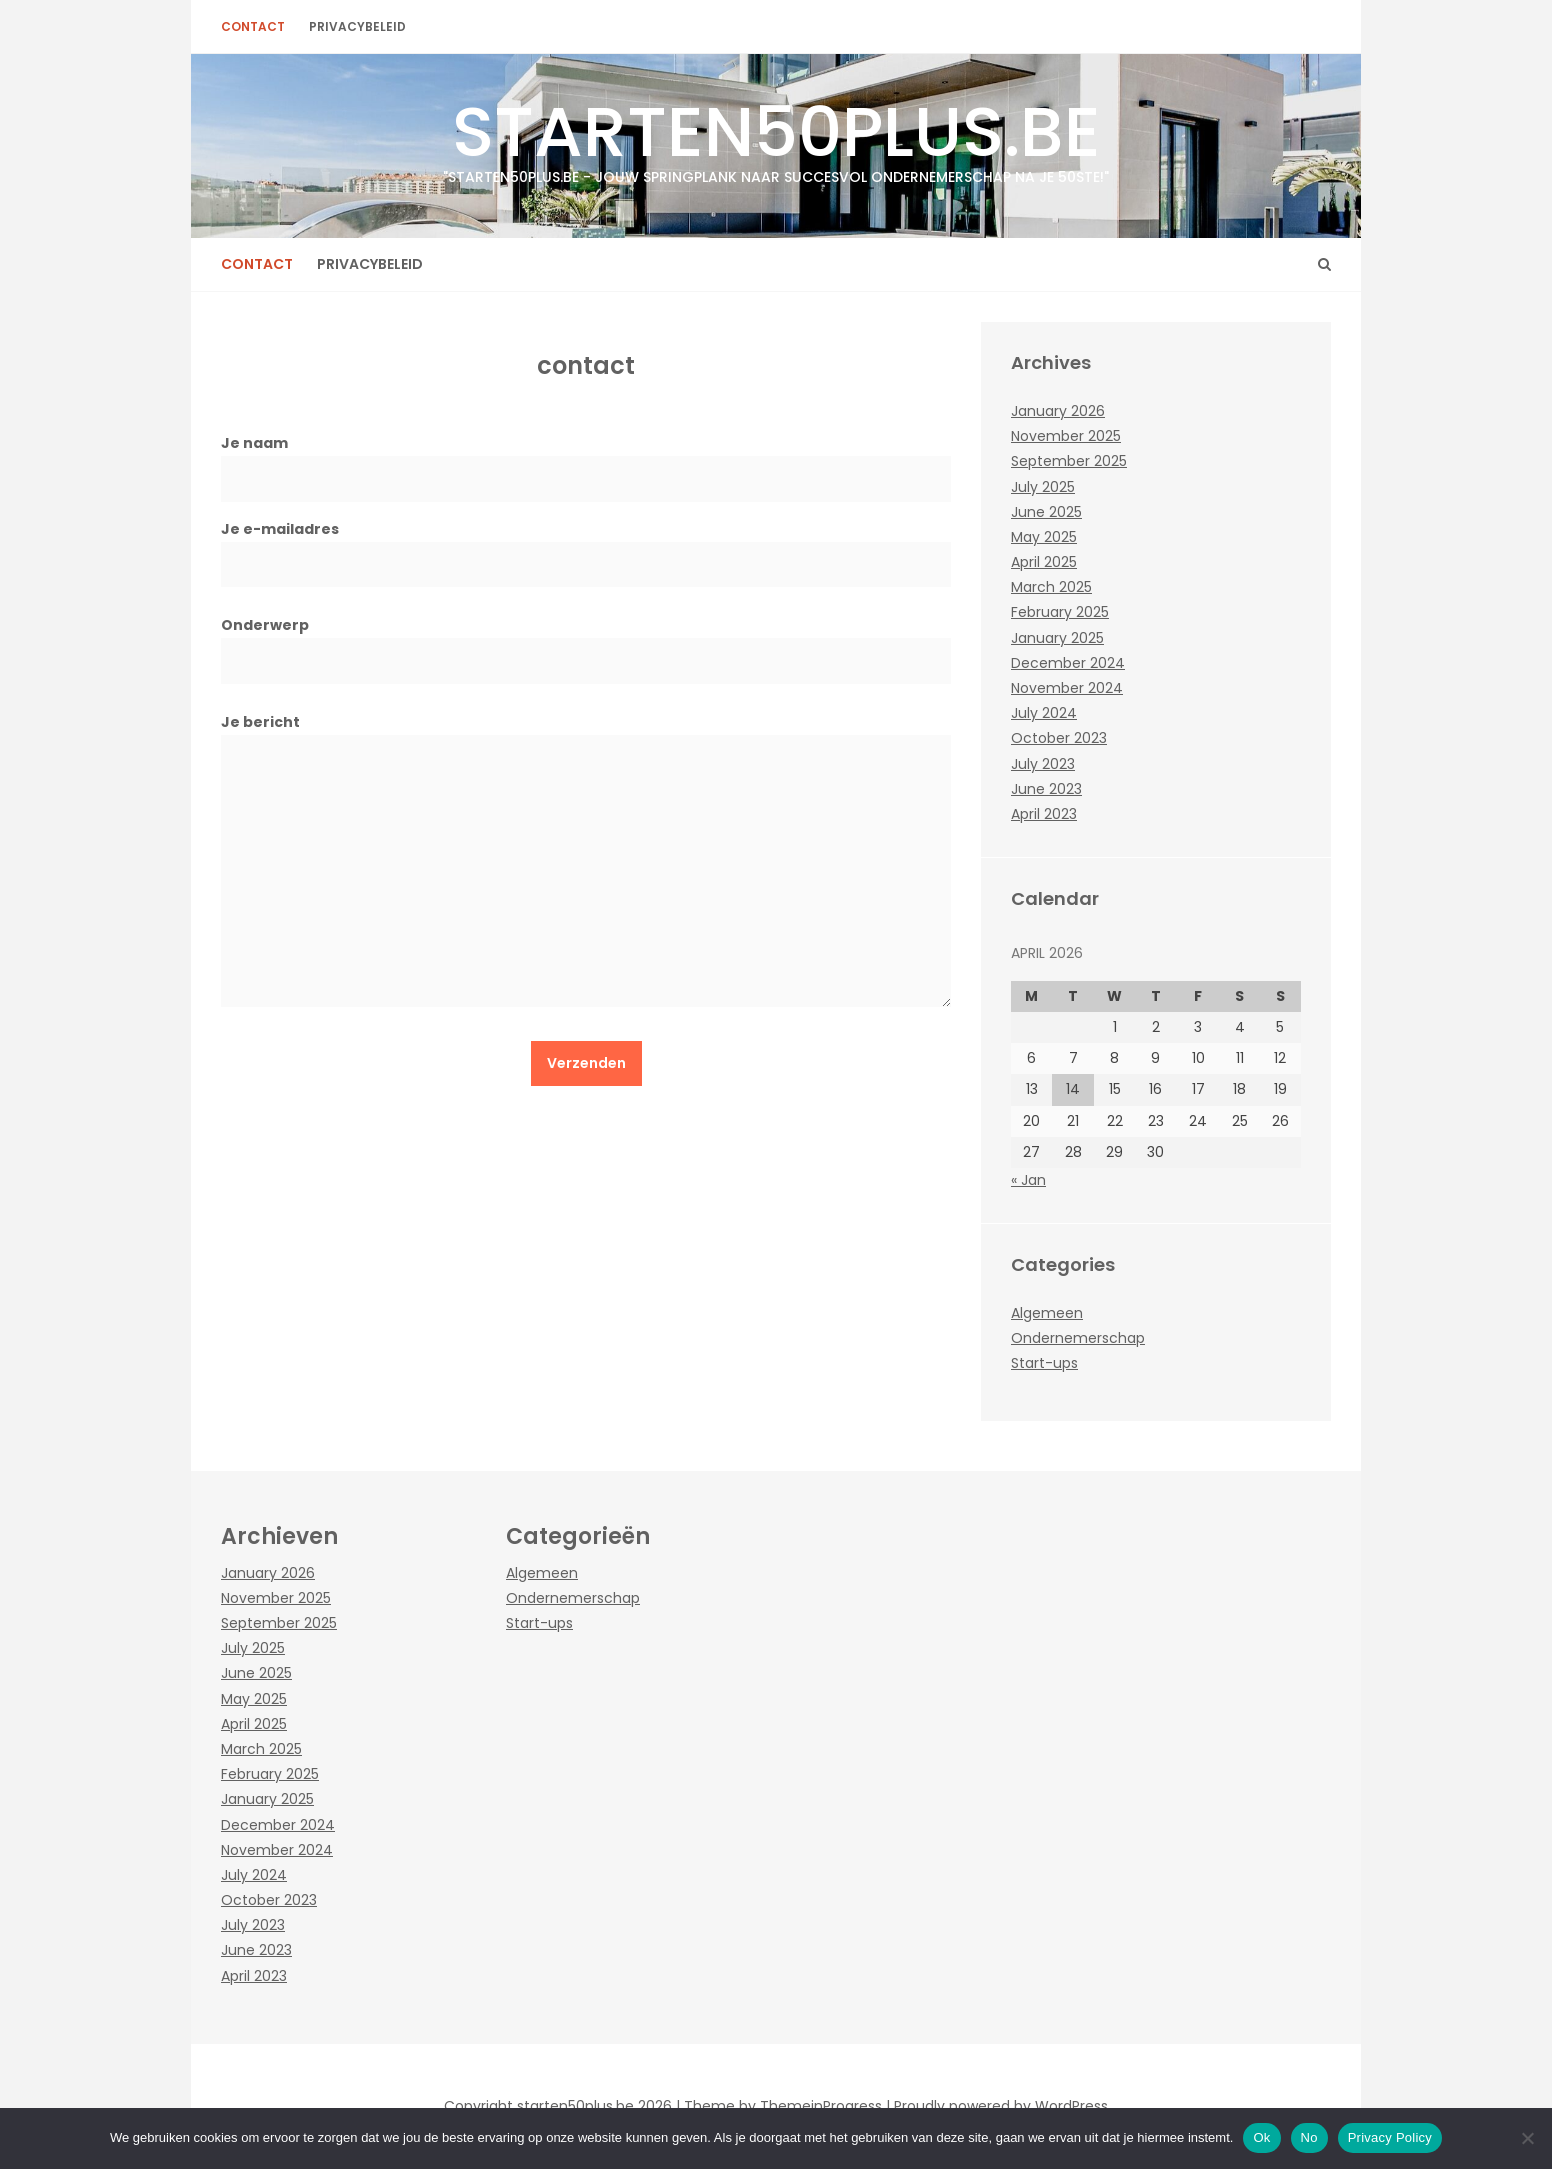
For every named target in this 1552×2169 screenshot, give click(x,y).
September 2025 (1069, 461)
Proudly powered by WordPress (1001, 2106)
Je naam (586, 460)
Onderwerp (586, 642)
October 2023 (1059, 738)
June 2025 (1046, 512)
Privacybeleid (357, 26)
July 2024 (1044, 713)
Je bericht (586, 867)
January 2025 (1057, 638)
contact (253, 26)
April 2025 (1044, 562)
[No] (1527, 2138)
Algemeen (1047, 1313)
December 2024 (1068, 663)
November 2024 (1067, 688)
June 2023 (1046, 789)
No (1309, 2137)
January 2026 (1058, 411)
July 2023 (1043, 764)
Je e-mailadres (586, 546)
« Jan (1028, 1180)
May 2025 (1044, 537)
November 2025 (1066, 436)
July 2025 (1043, 487)
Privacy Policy (1390, 2137)
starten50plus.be (776, 135)
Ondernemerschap (1078, 1338)
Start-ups (1044, 1363)
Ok (1261, 2137)
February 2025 (1060, 612)
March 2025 (1051, 587)
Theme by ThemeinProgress (783, 2106)
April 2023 (1044, 814)
